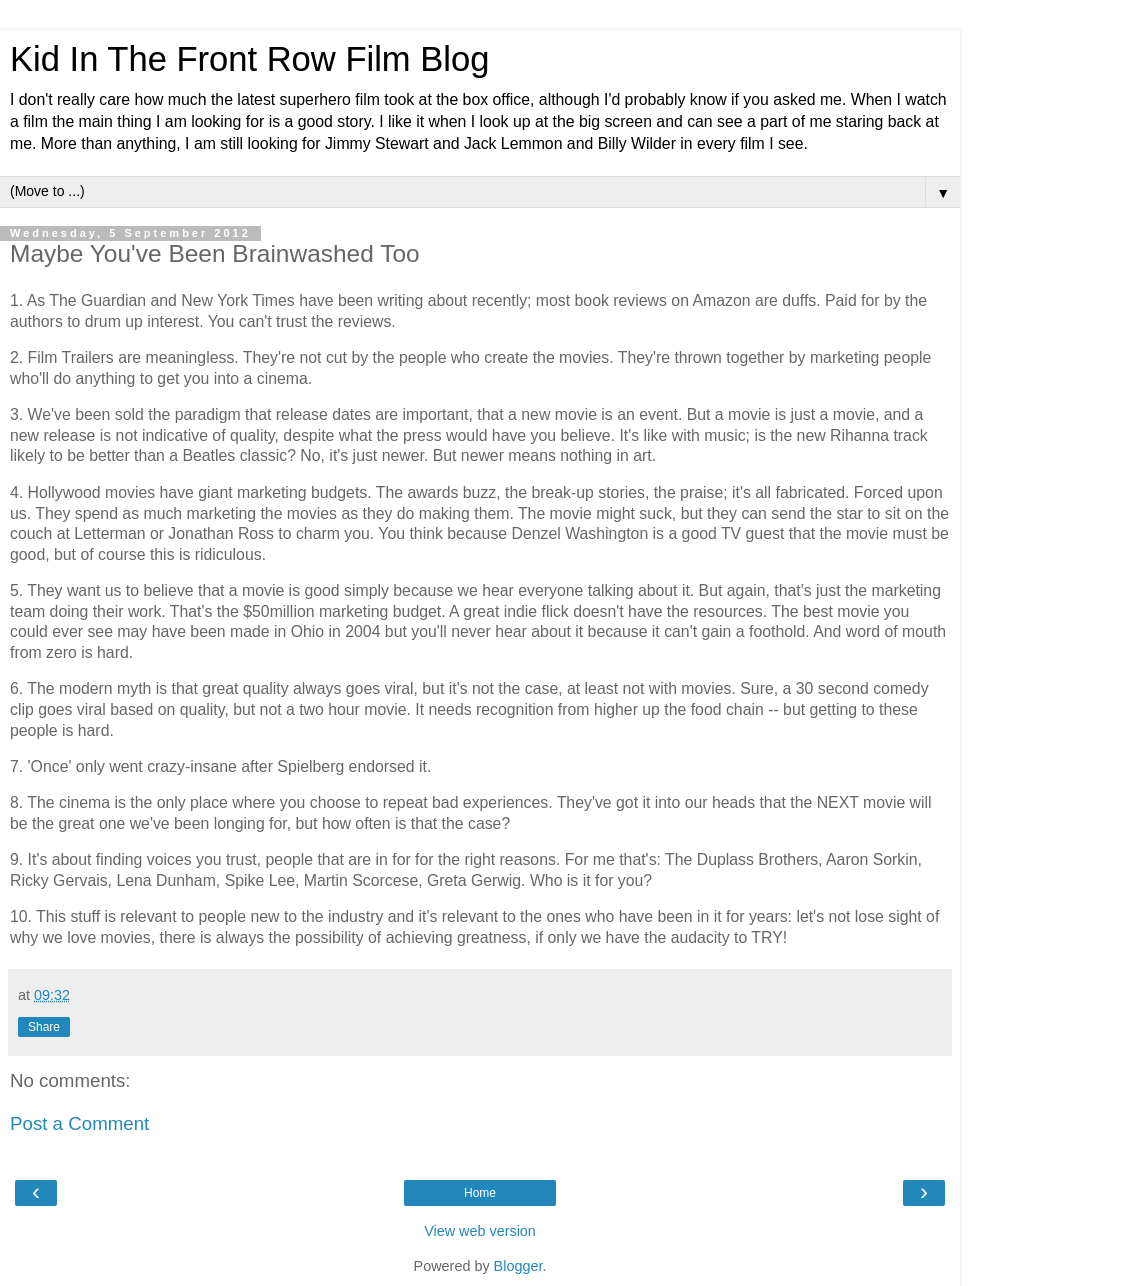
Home (480, 1193)
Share (44, 1027)
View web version (480, 1231)
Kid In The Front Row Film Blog (249, 59)
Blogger (518, 1266)
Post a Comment (79, 1123)
